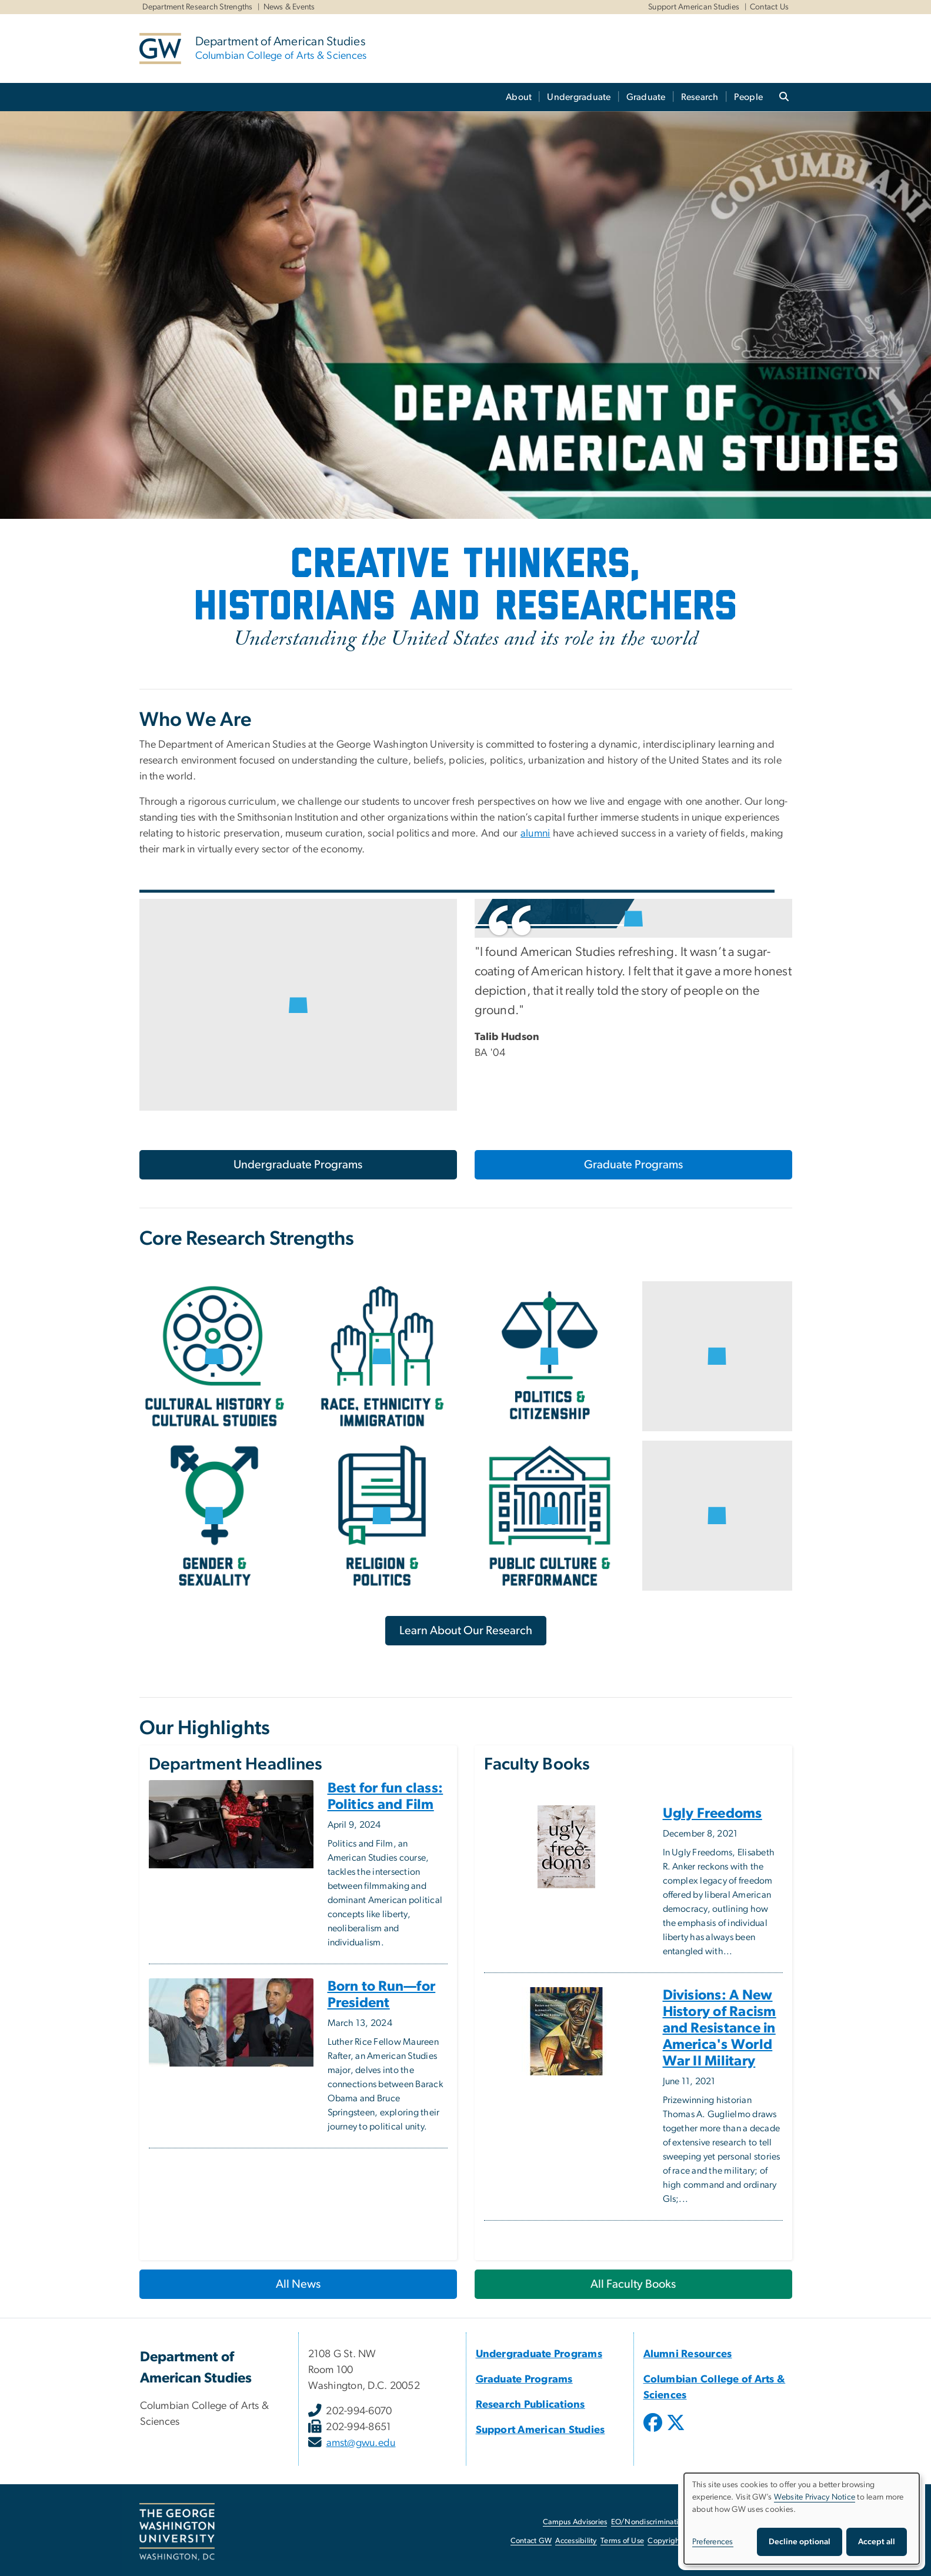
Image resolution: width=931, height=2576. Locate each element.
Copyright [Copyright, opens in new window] (665, 2541)
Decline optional (799, 2542)
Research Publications (530, 2405)
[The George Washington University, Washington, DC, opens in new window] (177, 2532)
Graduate (646, 97)
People (748, 97)
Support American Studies (693, 7)
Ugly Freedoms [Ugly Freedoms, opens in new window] (712, 1814)
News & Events (289, 7)
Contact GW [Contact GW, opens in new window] (531, 2541)
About (519, 97)
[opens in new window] (654, 2431)
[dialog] (801, 2518)
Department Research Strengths (197, 7)
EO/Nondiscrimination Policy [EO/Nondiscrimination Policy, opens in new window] (660, 2522)
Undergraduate (578, 97)
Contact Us (769, 7)
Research (700, 97)
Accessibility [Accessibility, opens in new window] (575, 2541)
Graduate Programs (633, 1165)
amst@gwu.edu (361, 2443)
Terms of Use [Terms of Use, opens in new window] (622, 2541)
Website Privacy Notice (815, 2497)
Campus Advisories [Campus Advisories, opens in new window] (575, 2522)
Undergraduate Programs (297, 1165)
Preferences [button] (712, 2542)
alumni (535, 833)
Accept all (876, 2542)
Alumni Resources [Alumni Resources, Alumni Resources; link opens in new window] (687, 2354)
